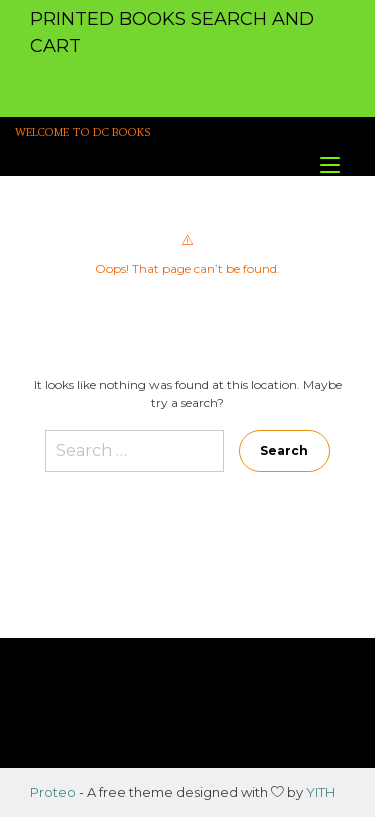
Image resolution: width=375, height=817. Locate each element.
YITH (320, 792)
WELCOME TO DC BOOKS (83, 132)
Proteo (53, 792)
